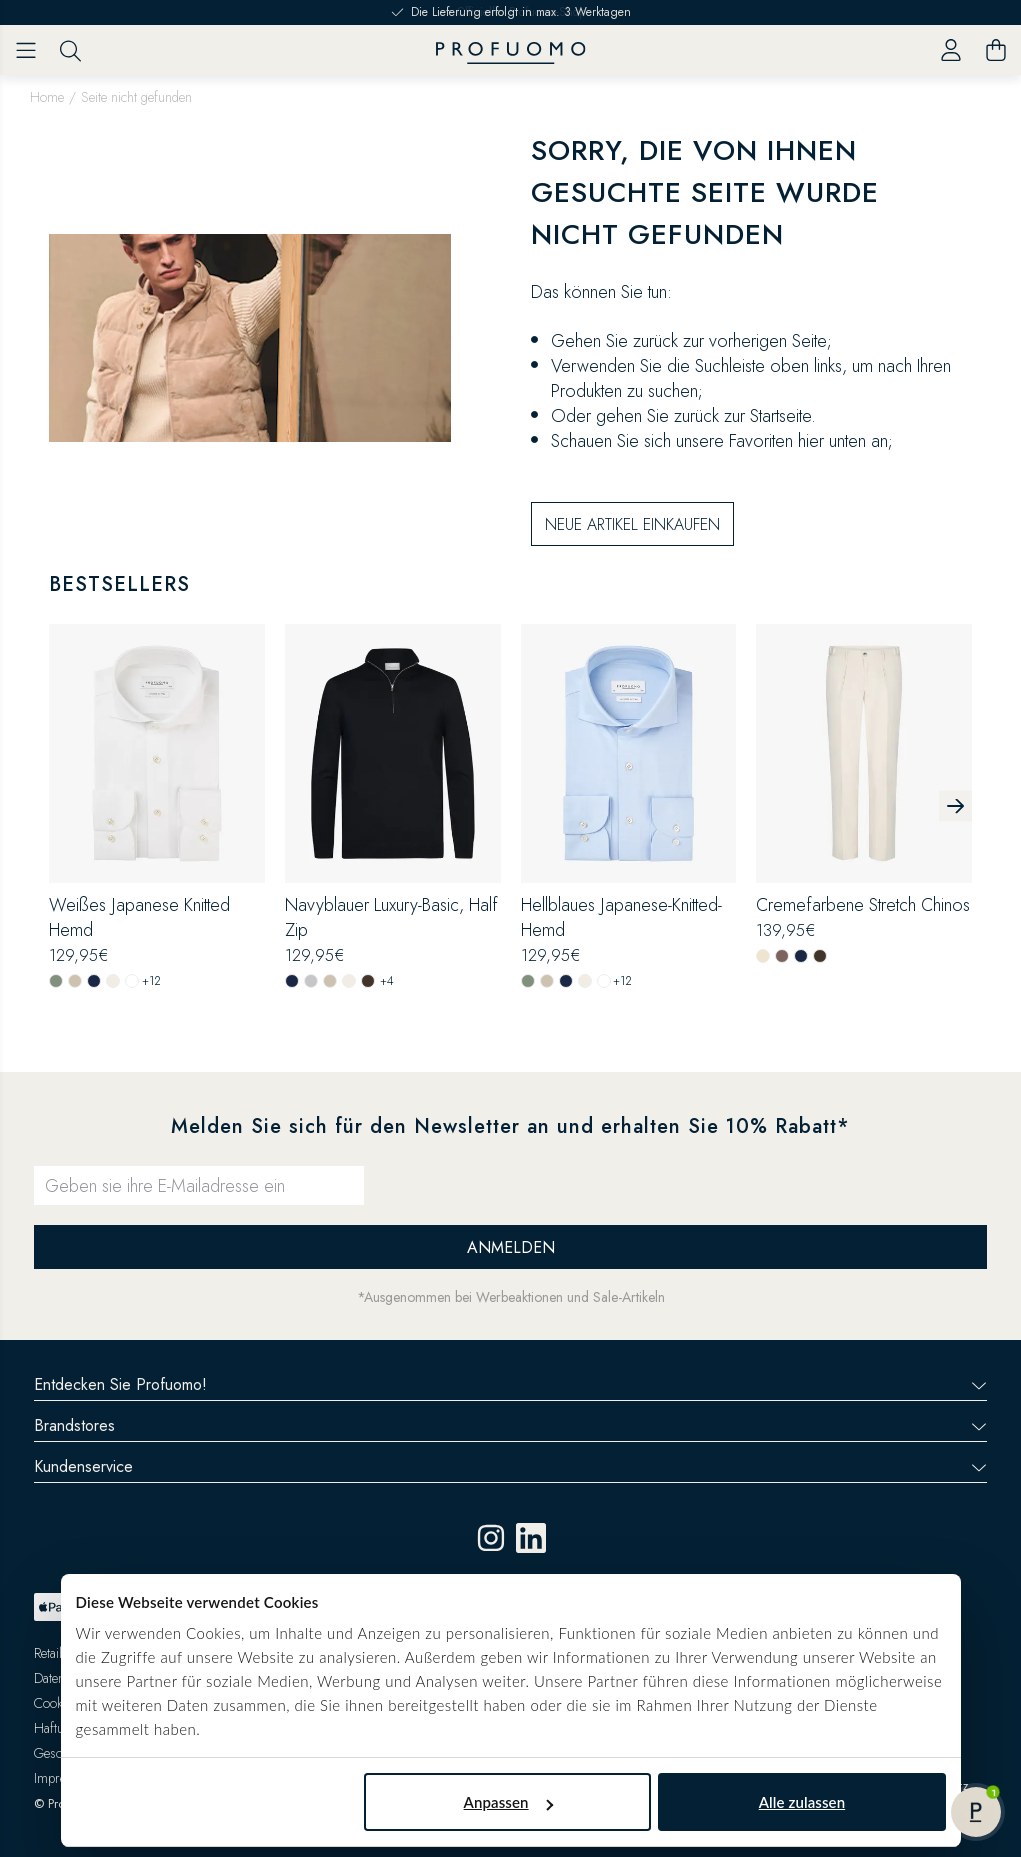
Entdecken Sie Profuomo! (510, 1384)
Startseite (780, 416)
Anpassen (508, 1802)
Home (47, 97)
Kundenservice (510, 1466)
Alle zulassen (802, 1802)
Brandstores (510, 1425)
